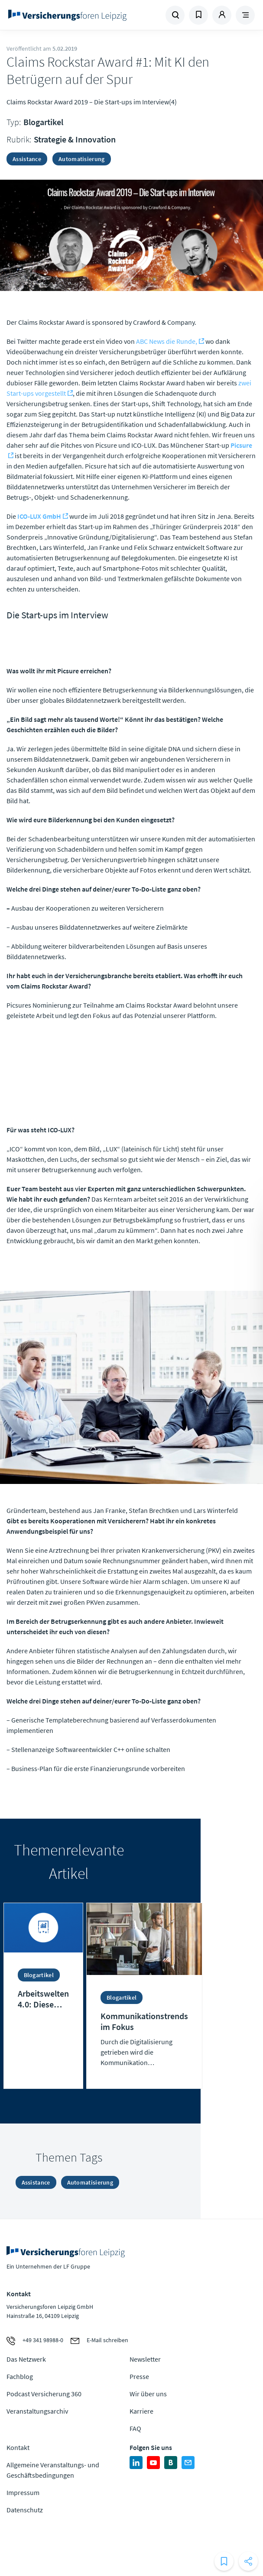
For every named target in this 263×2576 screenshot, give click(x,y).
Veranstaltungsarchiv (37, 2411)
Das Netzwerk (26, 2359)
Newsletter (145, 2359)
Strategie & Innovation (75, 139)
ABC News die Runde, (166, 341)
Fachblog (19, 2376)
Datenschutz (24, 2509)
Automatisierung (81, 159)
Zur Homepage (69, 15)
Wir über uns (148, 2393)
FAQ (135, 2428)
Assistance (27, 159)
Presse (139, 2376)
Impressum (22, 2492)
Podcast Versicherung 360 (43, 2393)
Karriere (141, 2411)
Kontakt (17, 2447)
